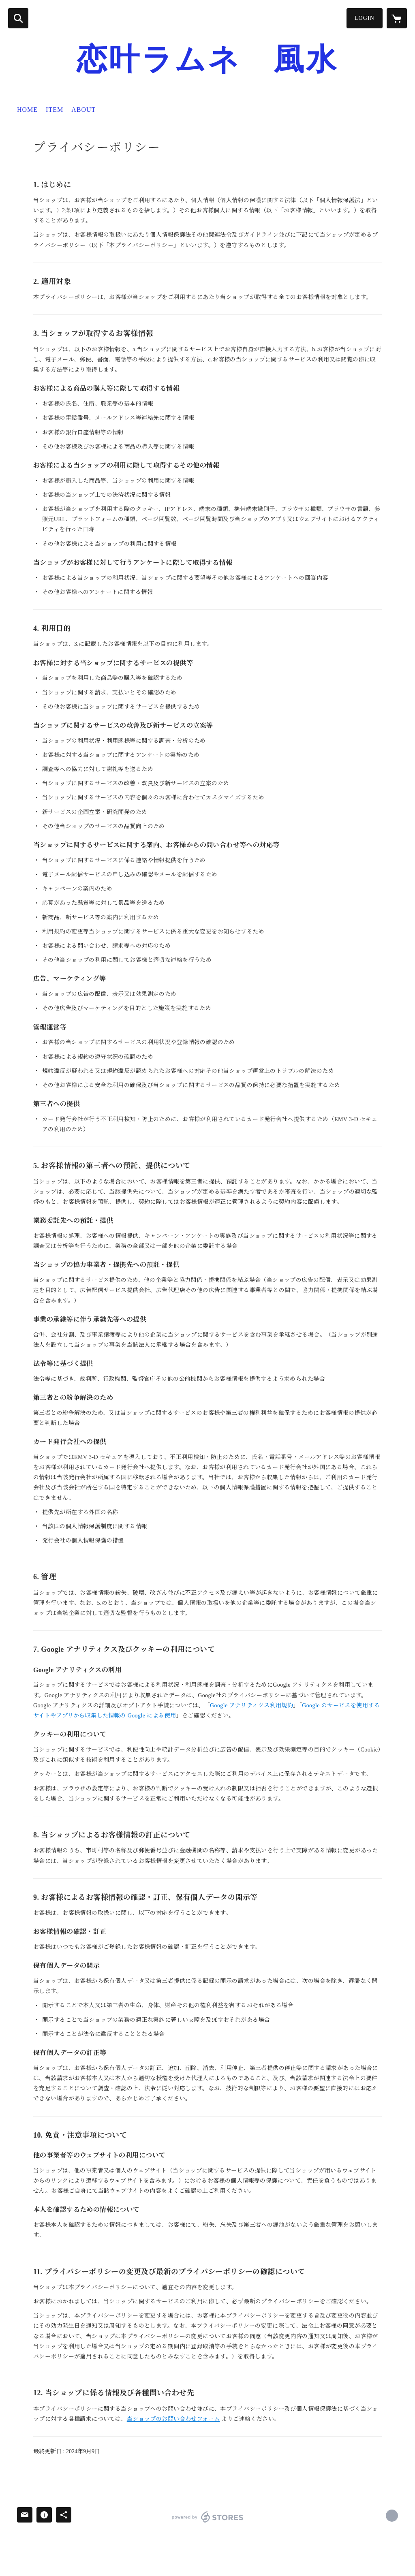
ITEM (54, 109)
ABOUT (83, 109)
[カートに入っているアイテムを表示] (397, 18)
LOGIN (364, 18)
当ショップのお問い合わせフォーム (173, 2419)
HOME (27, 109)
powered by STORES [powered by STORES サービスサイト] (208, 2517)
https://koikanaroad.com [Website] (392, 2516)
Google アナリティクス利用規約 (251, 1705)
